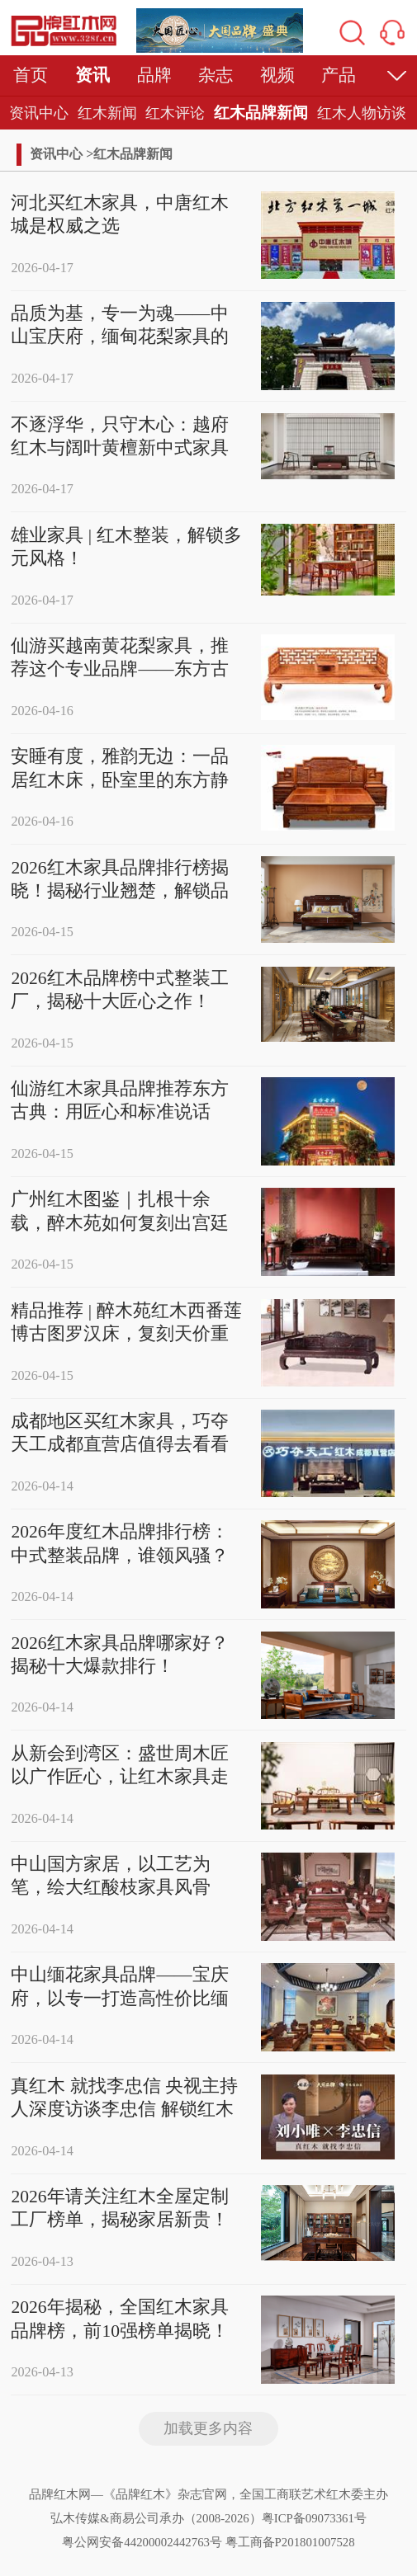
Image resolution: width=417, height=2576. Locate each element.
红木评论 (175, 113)
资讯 (92, 75)
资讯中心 (39, 113)
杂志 (215, 75)
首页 (30, 75)
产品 (338, 75)
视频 (277, 75)
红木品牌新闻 (261, 112)
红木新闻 (107, 113)
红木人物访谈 (361, 113)
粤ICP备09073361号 (314, 2518)
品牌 (154, 75)
